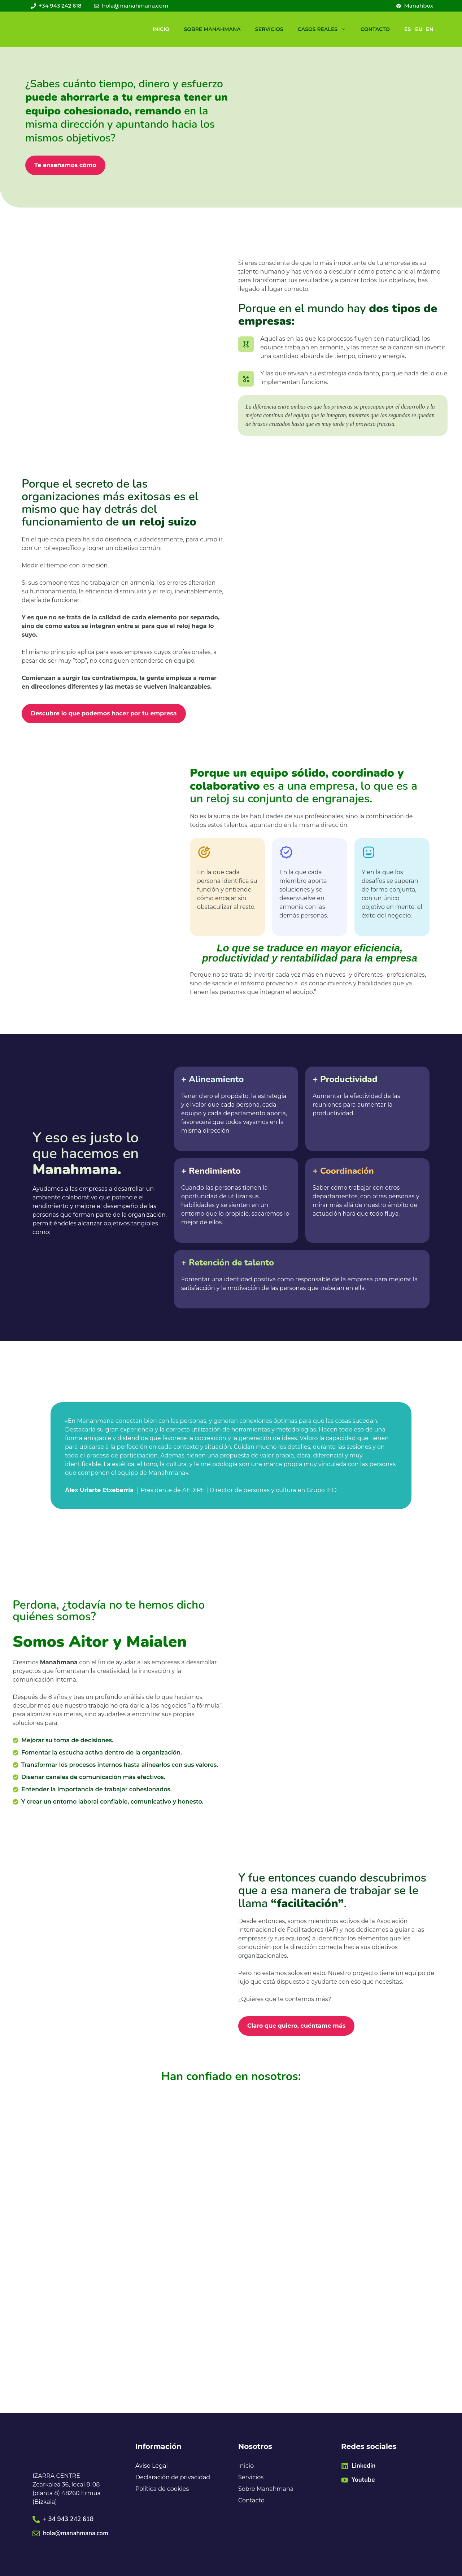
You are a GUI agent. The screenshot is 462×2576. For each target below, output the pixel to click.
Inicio (161, 29)
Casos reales (325, 29)
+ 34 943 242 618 (68, 2519)
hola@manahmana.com (75, 2533)
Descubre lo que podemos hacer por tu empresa (104, 713)
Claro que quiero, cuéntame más (296, 2025)
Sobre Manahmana (212, 29)
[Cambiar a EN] (426, 29)
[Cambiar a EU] (415, 29)
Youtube (363, 2480)
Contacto (375, 29)
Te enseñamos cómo (65, 165)
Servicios (269, 29)
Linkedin (363, 2466)
